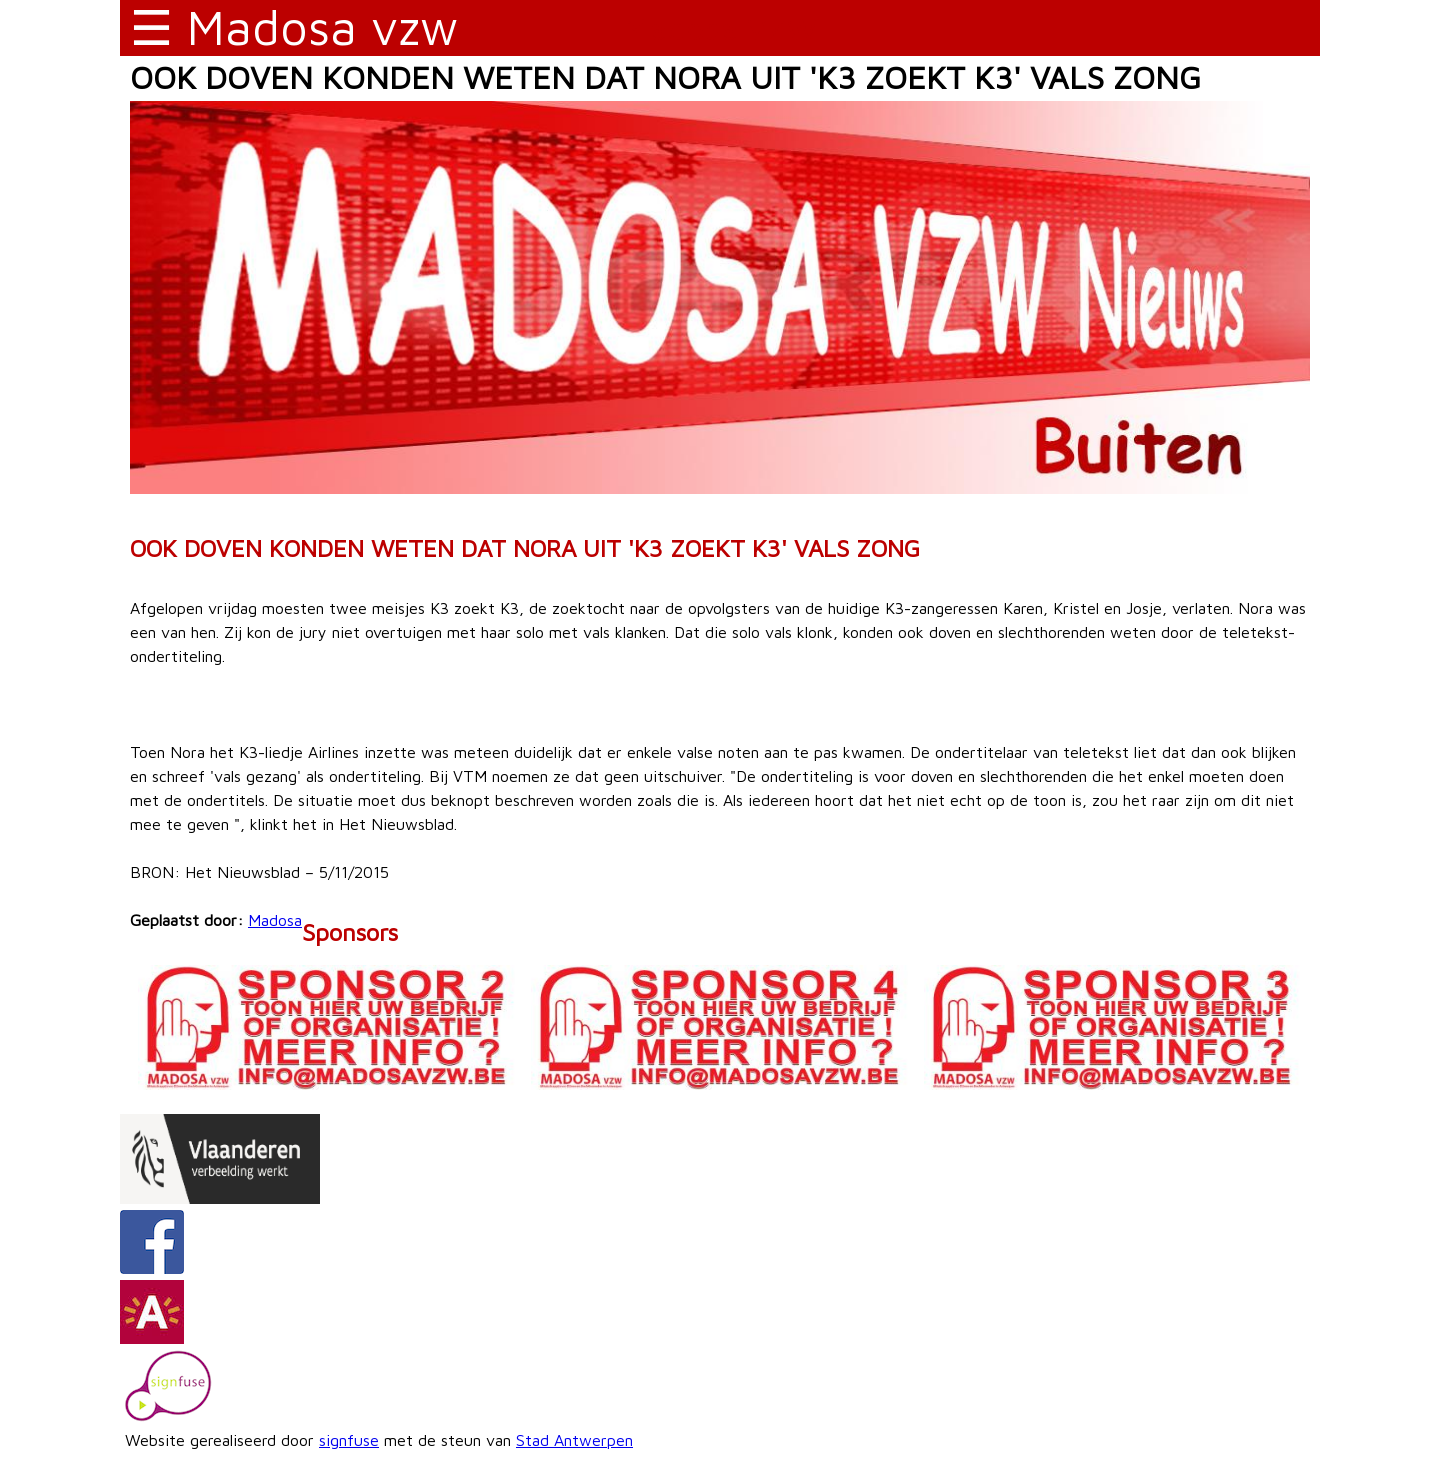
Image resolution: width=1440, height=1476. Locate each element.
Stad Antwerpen (574, 1440)
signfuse (349, 1440)
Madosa (275, 920)
